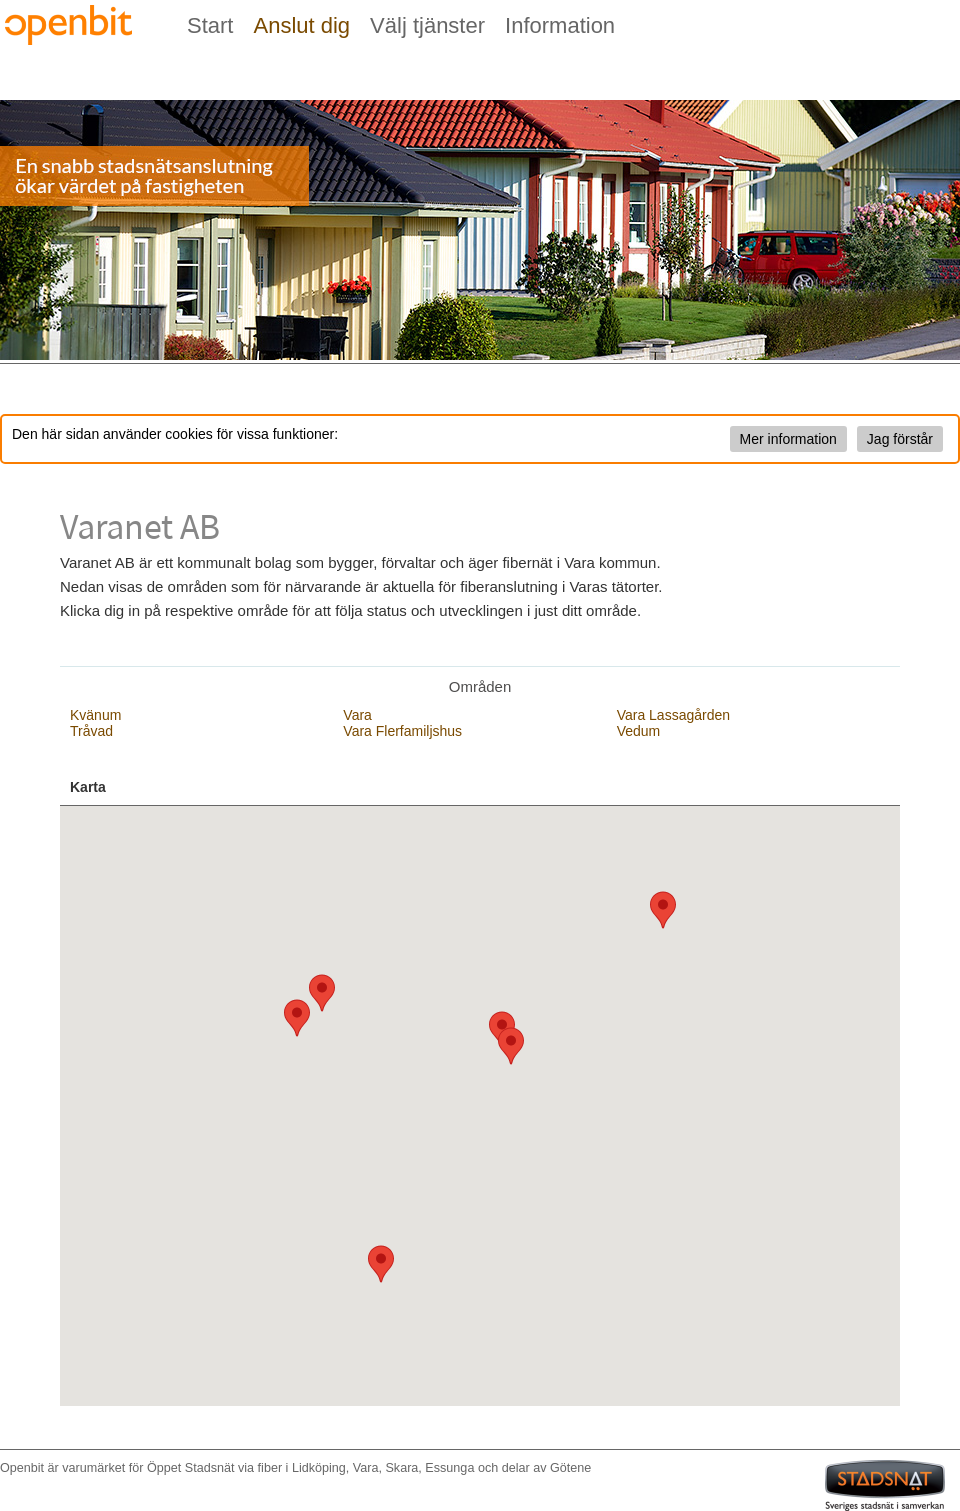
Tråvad (91, 731)
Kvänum (95, 715)
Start (210, 25)
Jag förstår (900, 439)
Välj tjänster (427, 25)
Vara (357, 715)
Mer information (788, 439)
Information (560, 25)
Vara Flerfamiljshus (402, 731)
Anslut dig (301, 25)
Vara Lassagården (673, 715)
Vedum (639, 731)
